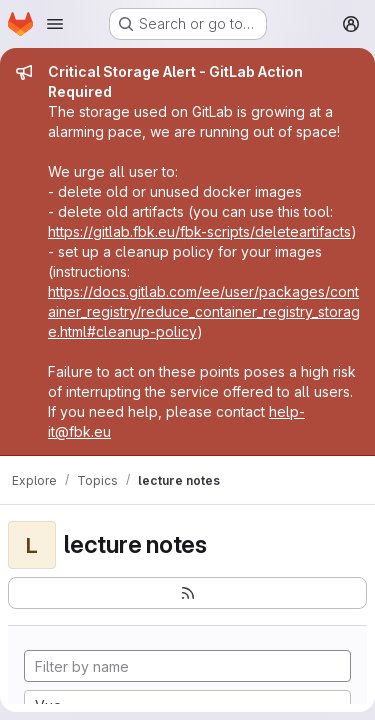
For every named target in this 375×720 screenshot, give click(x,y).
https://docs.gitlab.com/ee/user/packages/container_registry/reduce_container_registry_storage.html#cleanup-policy (204, 311)
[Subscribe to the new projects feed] (187, 593)
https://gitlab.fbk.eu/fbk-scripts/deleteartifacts (199, 231)
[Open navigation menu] (55, 24)
